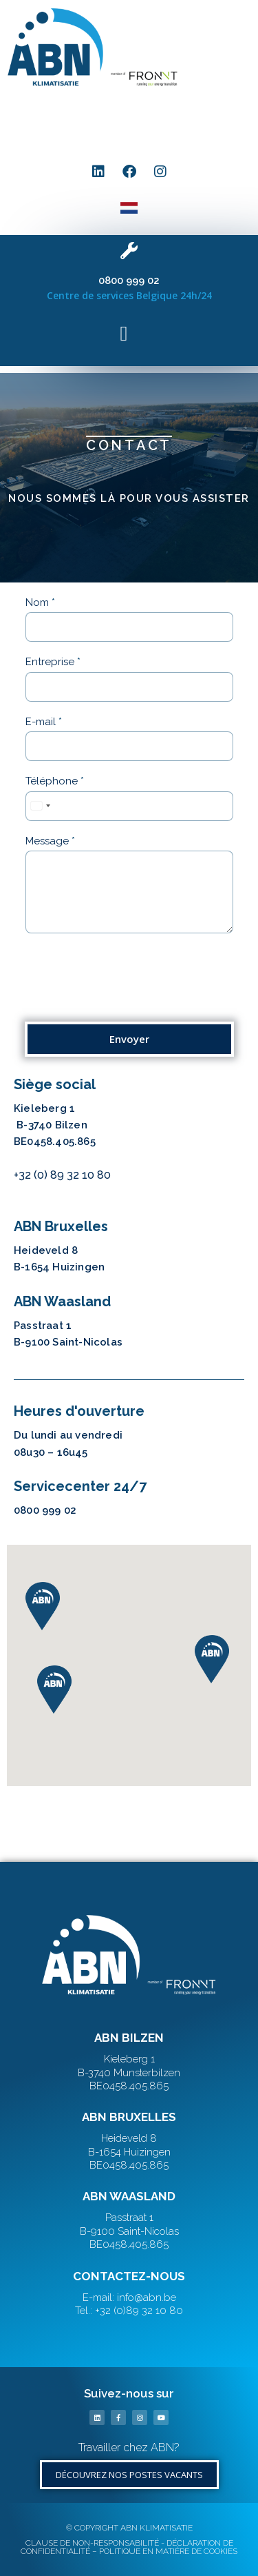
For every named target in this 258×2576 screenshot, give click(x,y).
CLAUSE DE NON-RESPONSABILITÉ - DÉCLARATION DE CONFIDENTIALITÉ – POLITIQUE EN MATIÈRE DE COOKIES (129, 2547)
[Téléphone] (129, 806)
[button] (124, 118)
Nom (40, 602)
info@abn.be (46, 1192)
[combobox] (39, 806)
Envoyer (129, 1039)
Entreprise (52, 662)
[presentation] (129, 999)
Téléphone (54, 781)
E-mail (43, 722)
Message (50, 841)
